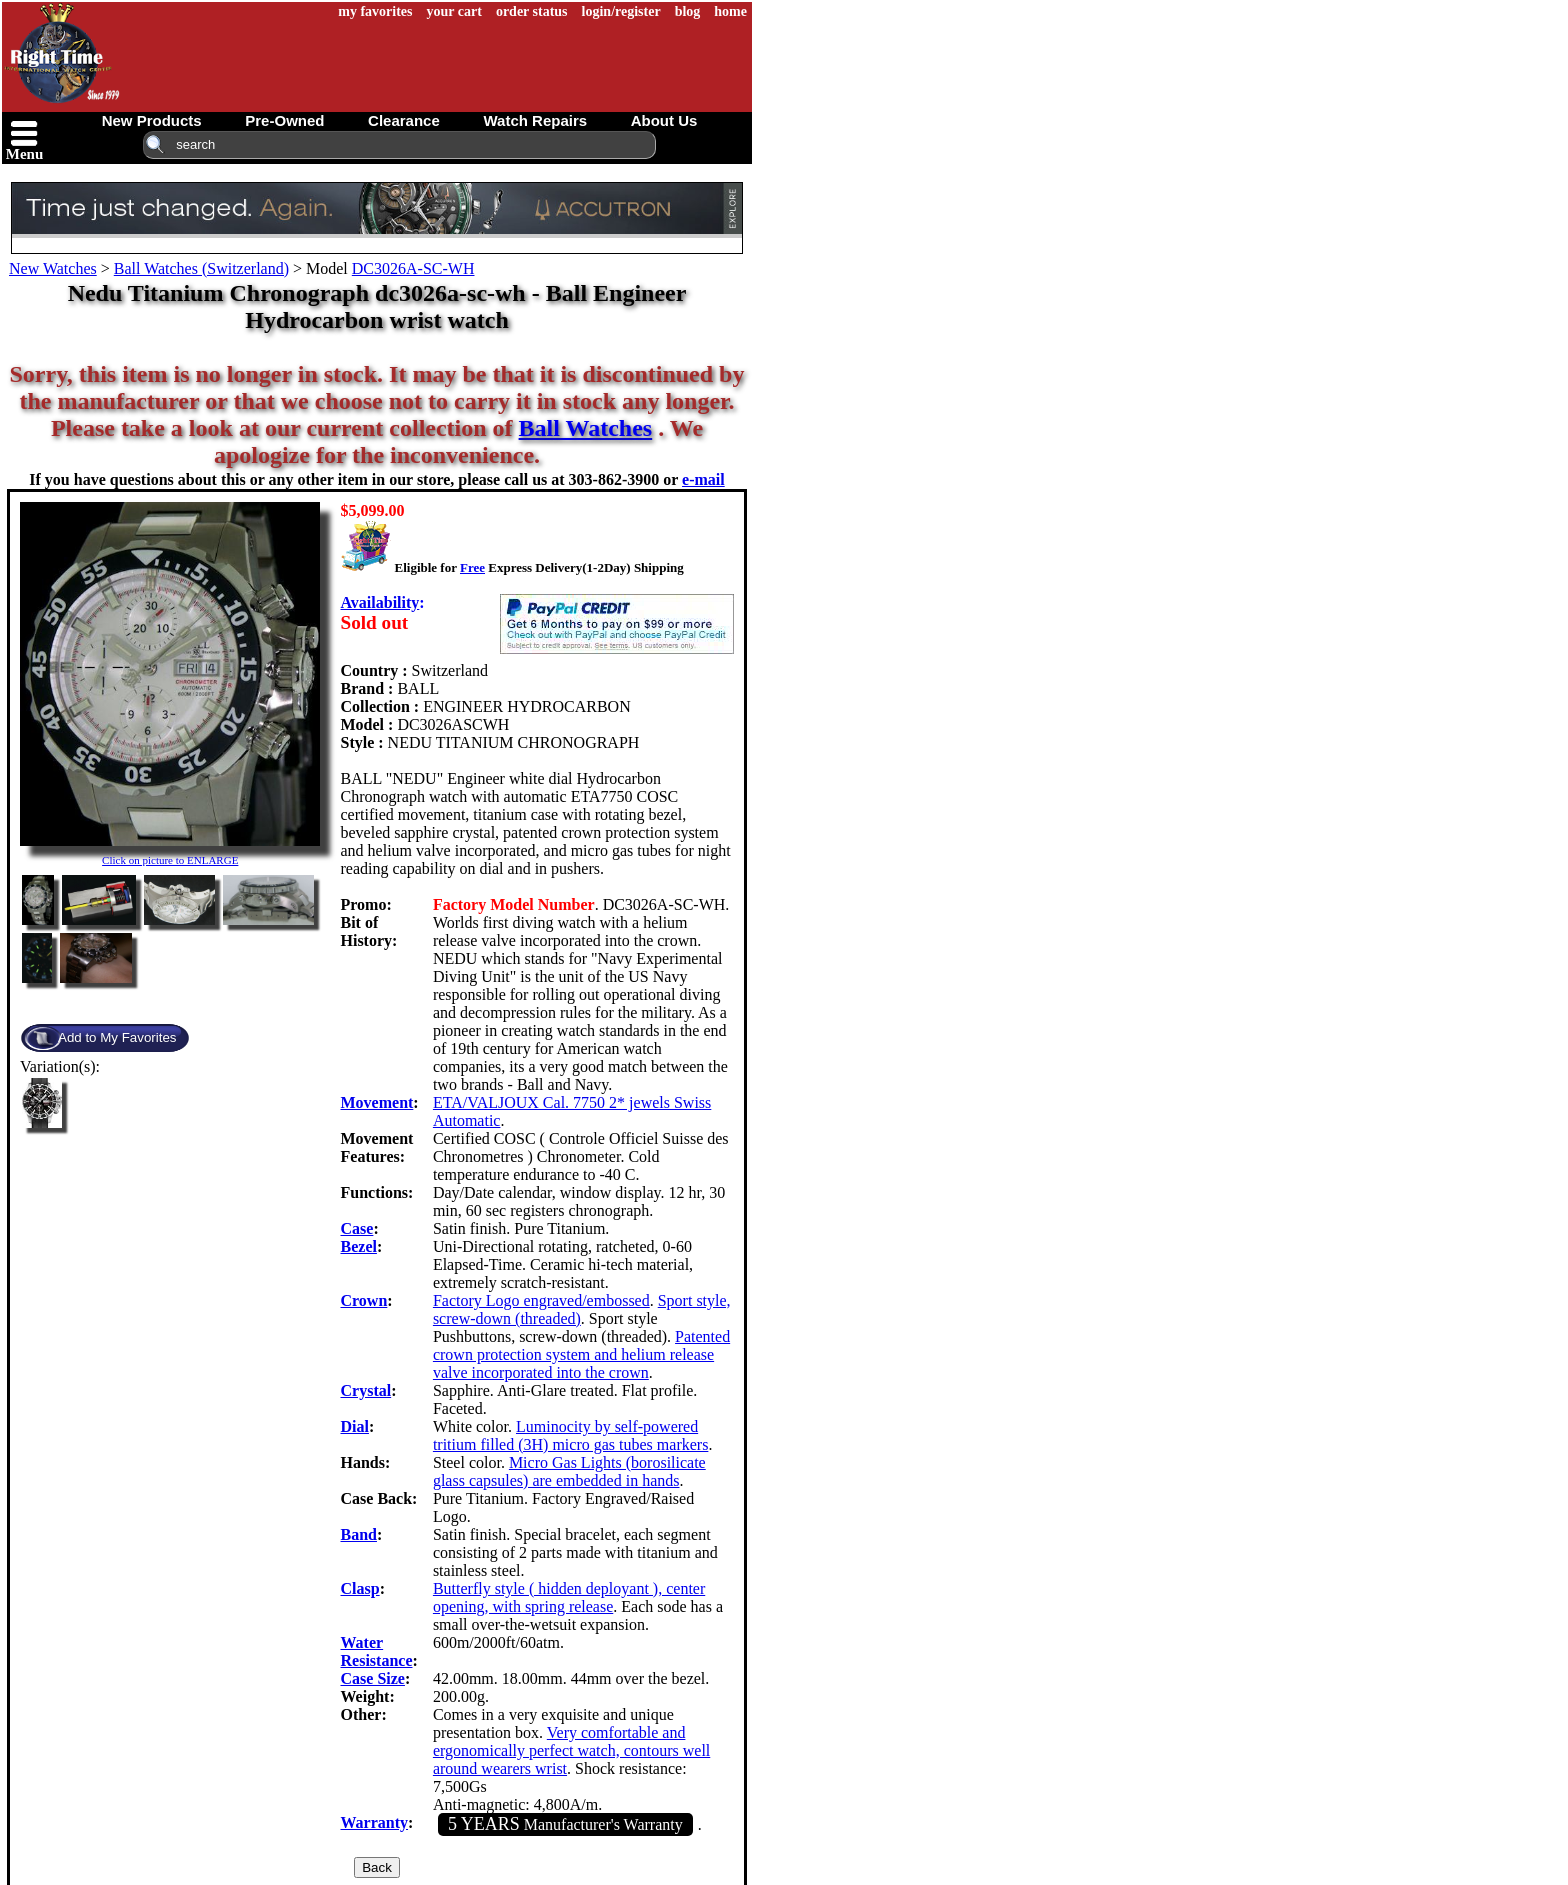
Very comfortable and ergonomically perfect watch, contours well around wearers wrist (571, 1750)
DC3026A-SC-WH (413, 268)
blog (688, 11)
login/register (621, 11)
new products (152, 120)
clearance (404, 120)
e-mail (703, 479)
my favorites (375, 11)
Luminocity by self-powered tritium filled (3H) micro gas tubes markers (570, 1435)
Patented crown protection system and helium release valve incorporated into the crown (581, 1354)
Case (357, 1228)
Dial (355, 1426)
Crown (364, 1300)
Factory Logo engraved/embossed (541, 1300)
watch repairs (535, 120)
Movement (377, 1102)
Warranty (375, 1822)
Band (359, 1534)
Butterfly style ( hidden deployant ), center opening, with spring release (569, 1597)
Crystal (366, 1390)
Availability (380, 602)
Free (472, 567)
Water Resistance (377, 1651)
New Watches (53, 268)
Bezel (359, 1246)
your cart (454, 11)
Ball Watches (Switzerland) (201, 268)
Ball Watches (586, 428)
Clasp (360, 1588)
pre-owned (284, 120)
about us (664, 120)
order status (532, 11)
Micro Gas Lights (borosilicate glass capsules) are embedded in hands (569, 1471)
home (730, 11)
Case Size (373, 1678)
